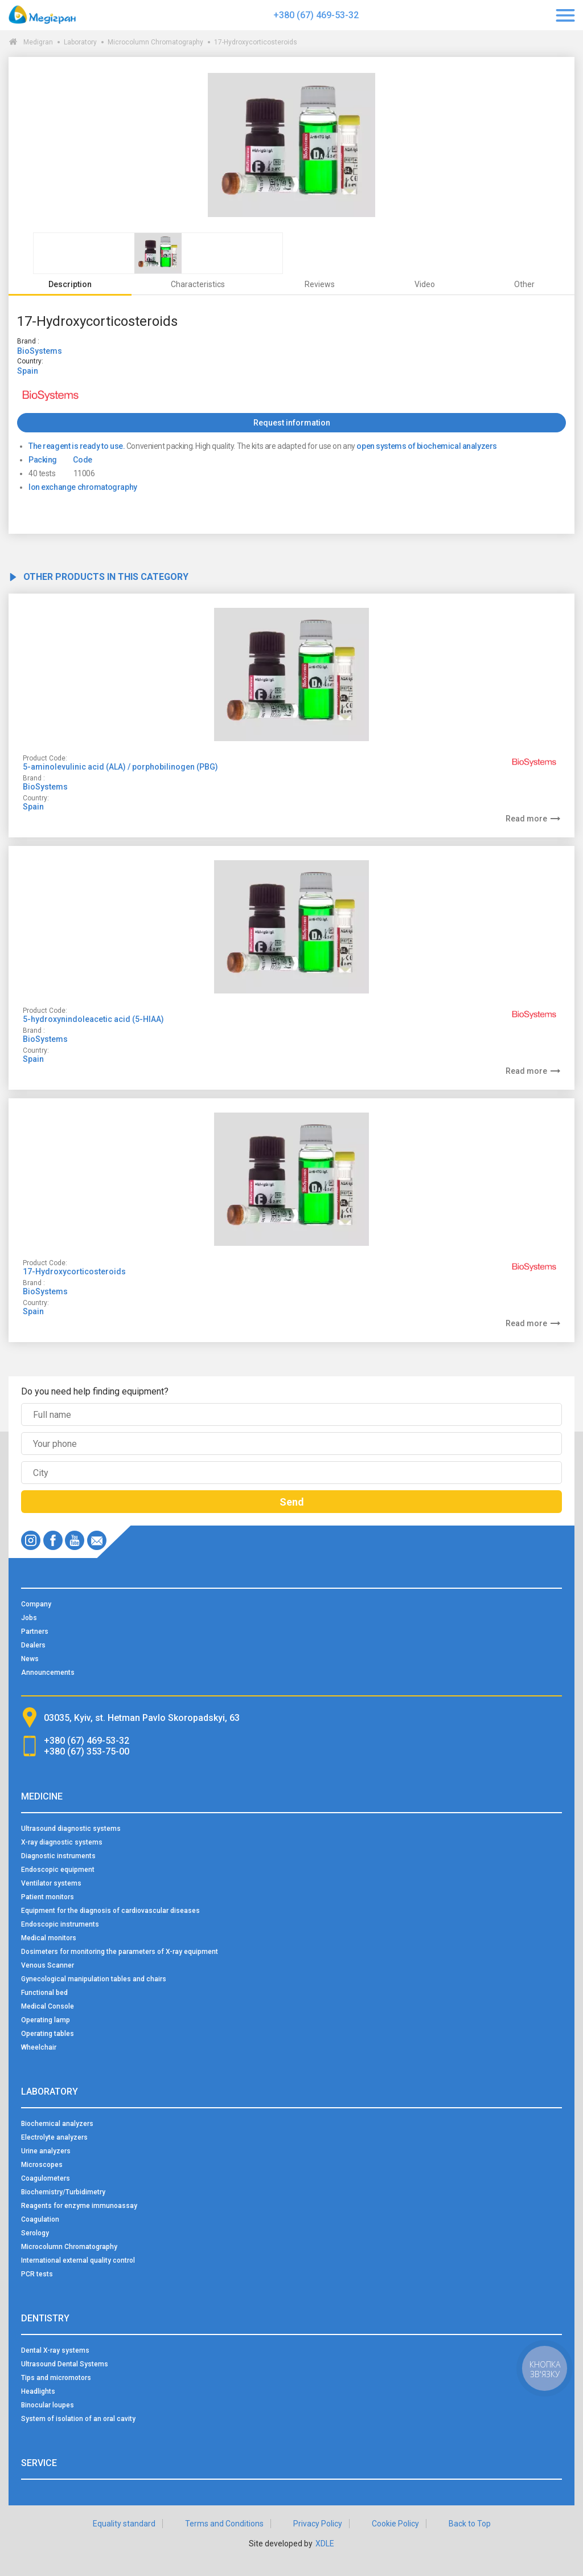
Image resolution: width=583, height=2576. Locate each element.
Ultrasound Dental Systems (64, 2364)
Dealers (33, 1645)
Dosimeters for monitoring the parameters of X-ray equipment (119, 1952)
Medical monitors (48, 1938)
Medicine (42, 1796)
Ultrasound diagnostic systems (71, 1829)
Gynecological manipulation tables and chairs (93, 1979)
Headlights (38, 2391)
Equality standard (124, 2523)
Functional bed (44, 1993)
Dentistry (45, 2318)
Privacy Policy (317, 2523)
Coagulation (40, 2219)
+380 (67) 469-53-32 (316, 15)
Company (36, 1604)
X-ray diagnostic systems (61, 1842)
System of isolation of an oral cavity (78, 2419)
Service (39, 2463)
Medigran (38, 42)
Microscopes (42, 2165)
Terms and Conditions (224, 2523)
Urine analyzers (46, 2151)
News (30, 1659)
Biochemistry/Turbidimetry (63, 2192)
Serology (35, 2233)
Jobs (29, 1618)
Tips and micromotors (56, 2378)
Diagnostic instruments (58, 1856)
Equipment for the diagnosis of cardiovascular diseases (110, 1911)
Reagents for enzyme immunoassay (79, 2206)
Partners (34, 1631)
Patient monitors (47, 1897)
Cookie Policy (395, 2523)
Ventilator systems (51, 1883)
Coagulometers (45, 2178)
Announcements (48, 1673)
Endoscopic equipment (58, 1870)
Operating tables (47, 2034)
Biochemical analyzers (57, 2124)
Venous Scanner (47, 1965)
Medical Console (47, 2006)
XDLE (324, 2543)
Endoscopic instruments (60, 1924)
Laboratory (80, 42)
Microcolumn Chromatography (155, 42)
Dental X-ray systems (55, 2350)
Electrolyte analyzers (54, 2137)
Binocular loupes (47, 2405)
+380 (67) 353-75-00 (86, 1751)
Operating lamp (45, 2020)
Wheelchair (38, 2047)
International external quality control (78, 2260)
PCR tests (37, 2274)
